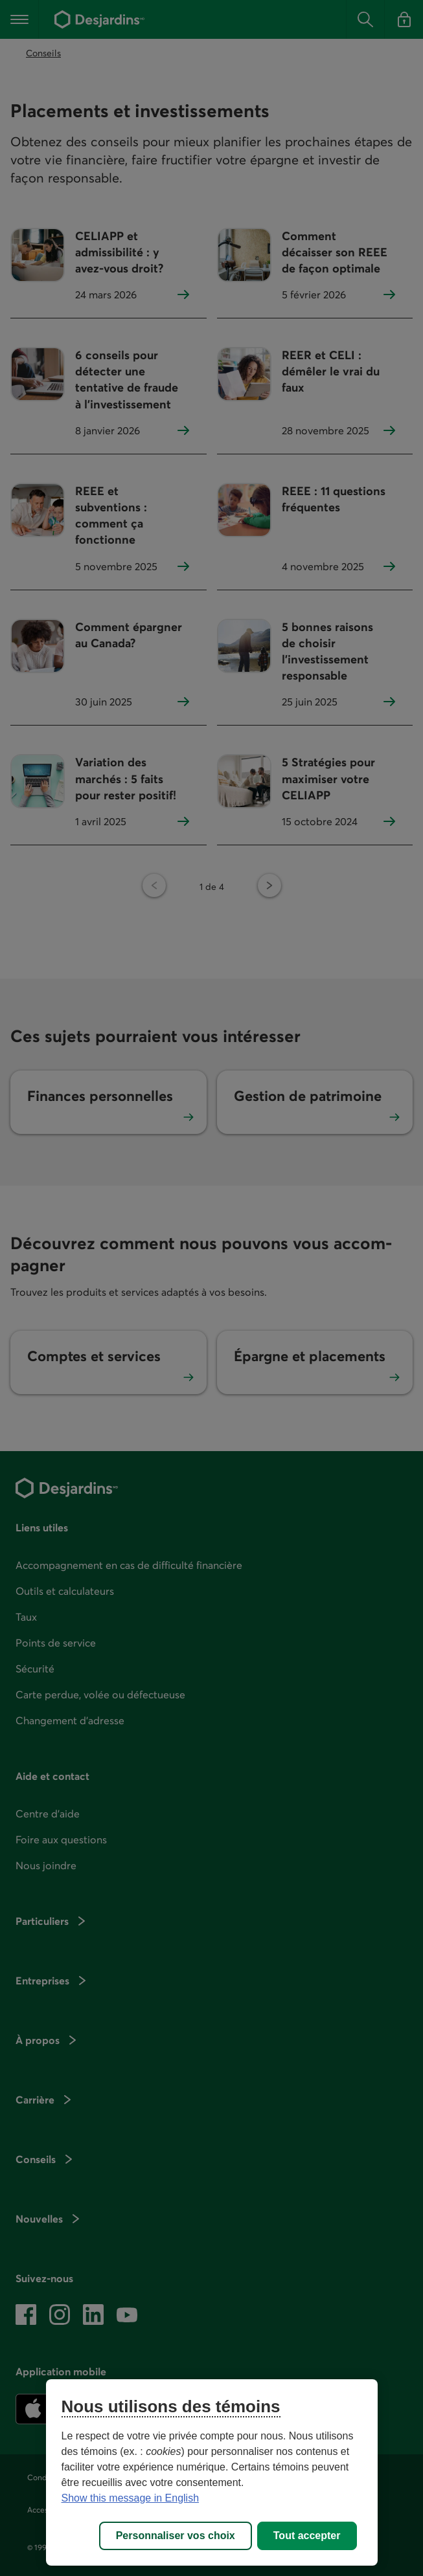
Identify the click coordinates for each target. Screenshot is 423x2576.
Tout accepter (307, 2535)
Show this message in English (131, 2498)
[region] (212, 2472)
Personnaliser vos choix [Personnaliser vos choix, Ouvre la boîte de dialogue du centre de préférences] (175, 2535)
